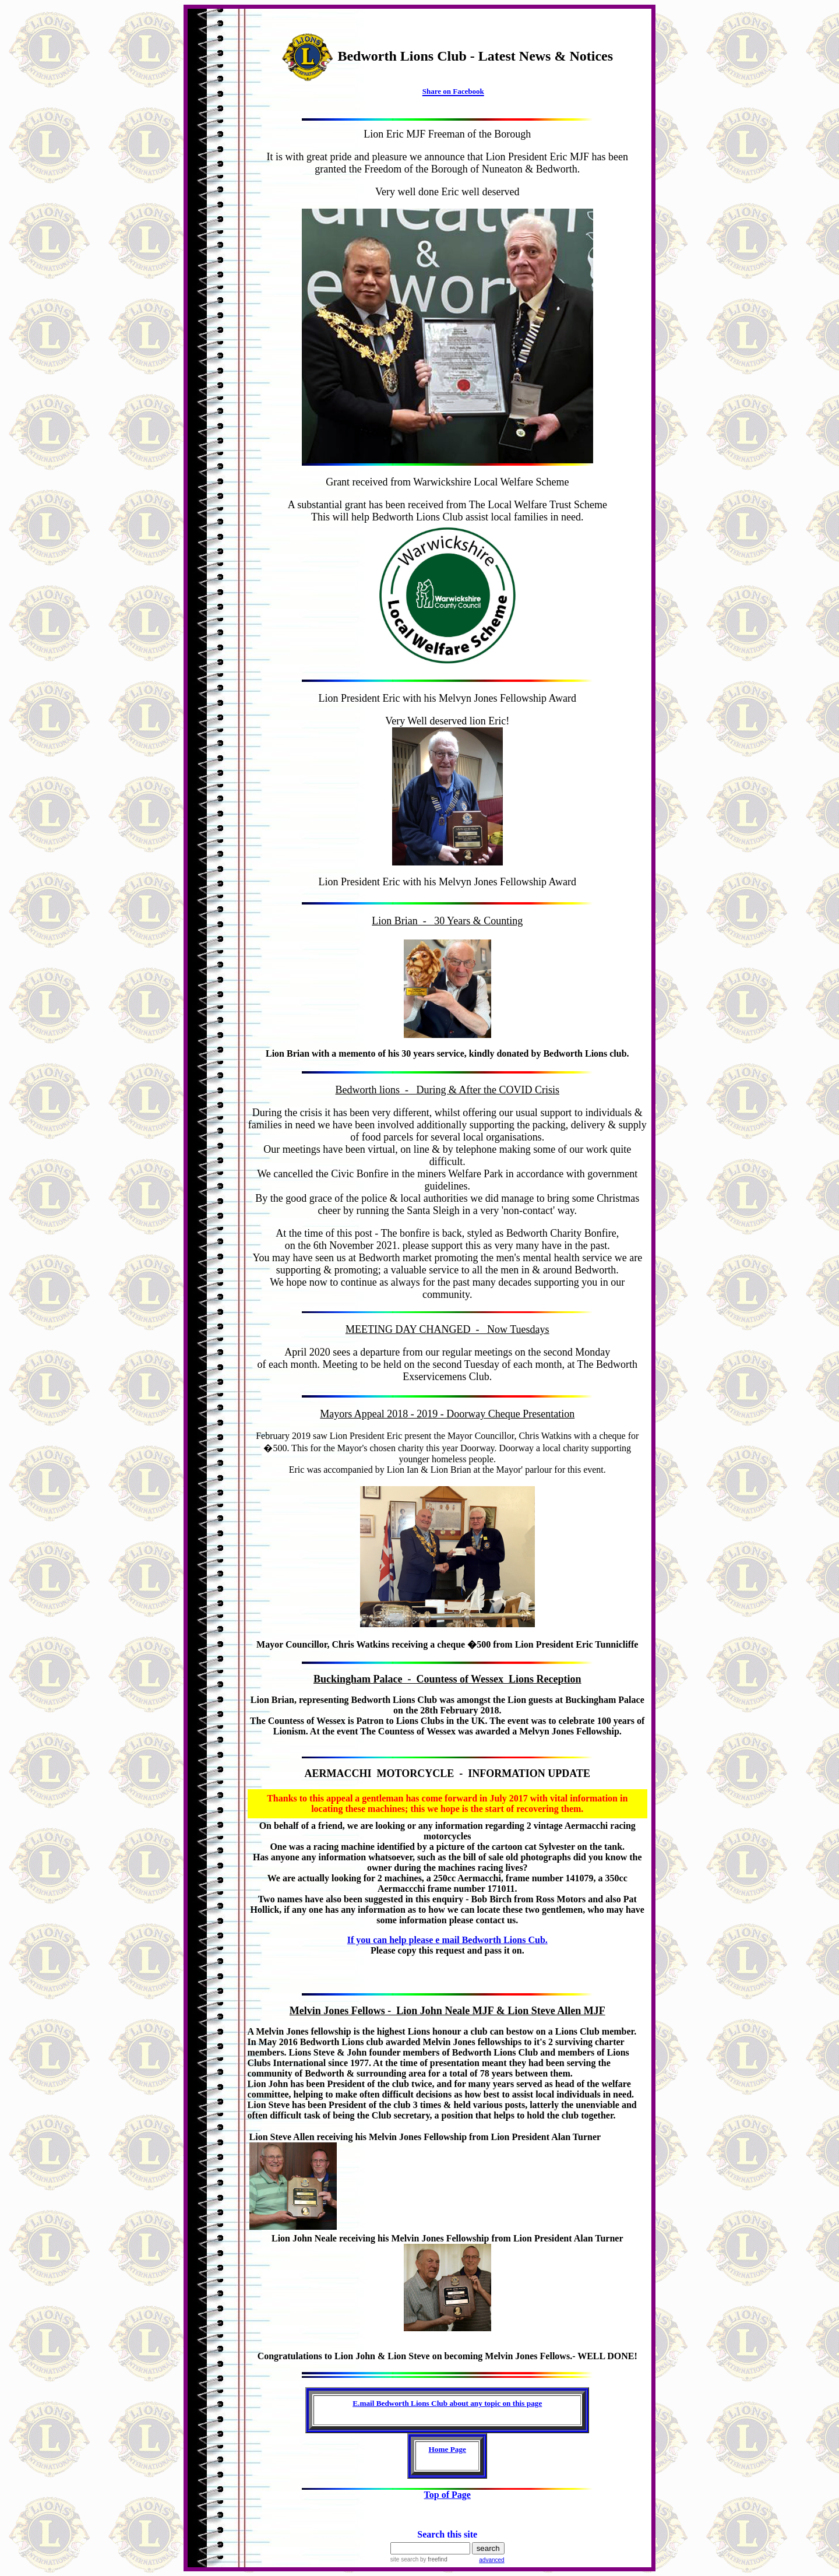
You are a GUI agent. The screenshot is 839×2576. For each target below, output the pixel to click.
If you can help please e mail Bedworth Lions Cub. (447, 1940)
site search (404, 2559)
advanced (491, 2560)
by (432, 2559)
